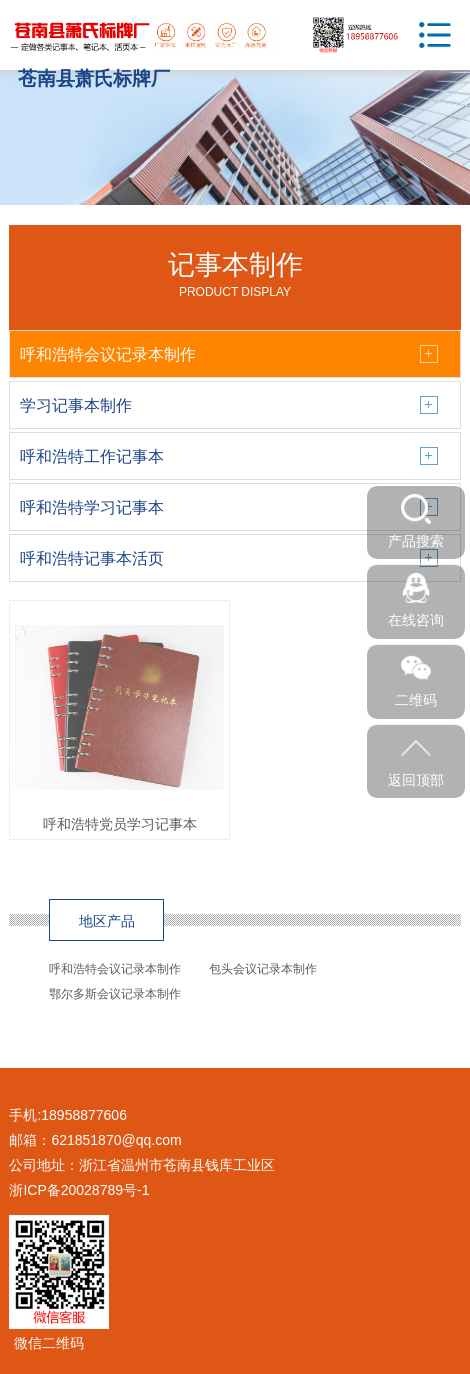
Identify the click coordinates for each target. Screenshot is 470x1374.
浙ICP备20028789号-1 (79, 1190)
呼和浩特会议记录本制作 (115, 969)
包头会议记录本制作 (263, 969)
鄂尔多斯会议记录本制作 (115, 994)
